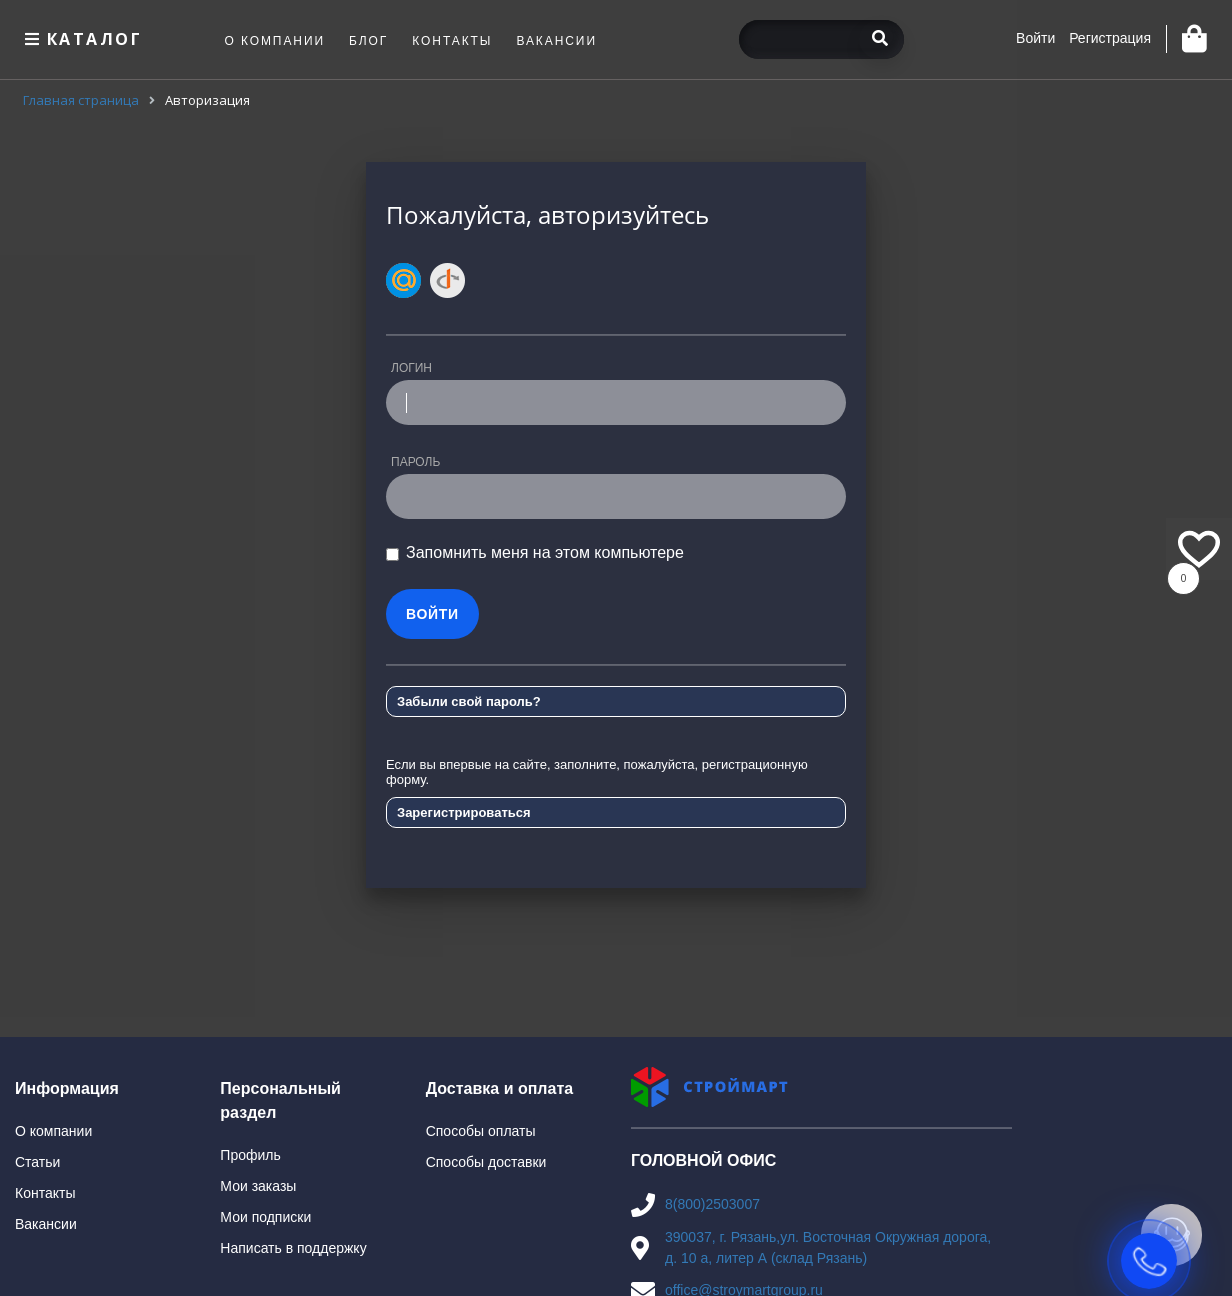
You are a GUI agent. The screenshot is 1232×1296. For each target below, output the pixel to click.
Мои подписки (265, 1217)
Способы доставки (486, 1162)
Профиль (250, 1155)
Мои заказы (258, 1186)
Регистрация (1110, 38)
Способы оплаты (481, 1131)
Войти (1035, 38)
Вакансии (46, 1224)
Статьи (37, 1162)
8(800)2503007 (712, 1204)
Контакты (45, 1193)
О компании (53, 1131)
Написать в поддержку (293, 1248)
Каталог (81, 39)
